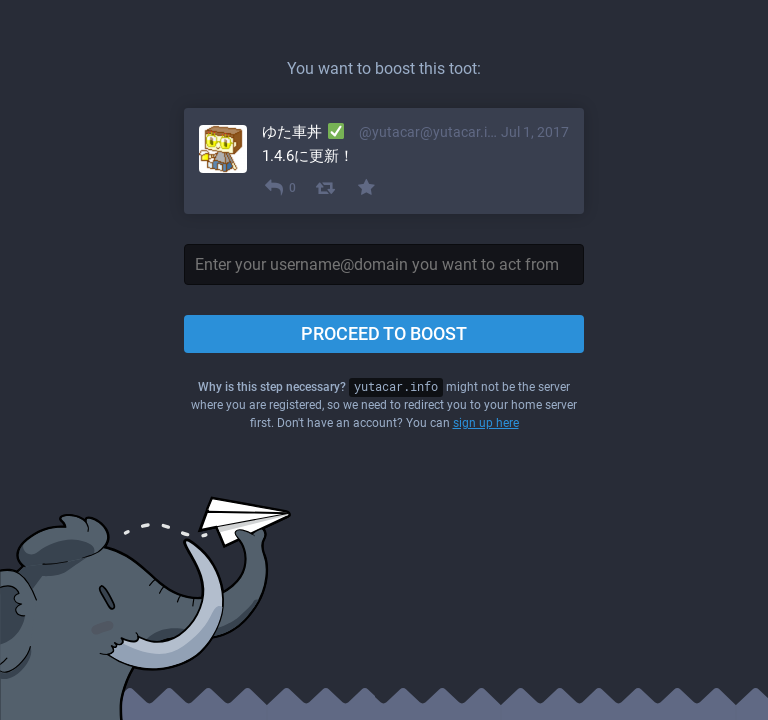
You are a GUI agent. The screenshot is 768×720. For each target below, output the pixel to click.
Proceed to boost (384, 333)
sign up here (486, 423)
